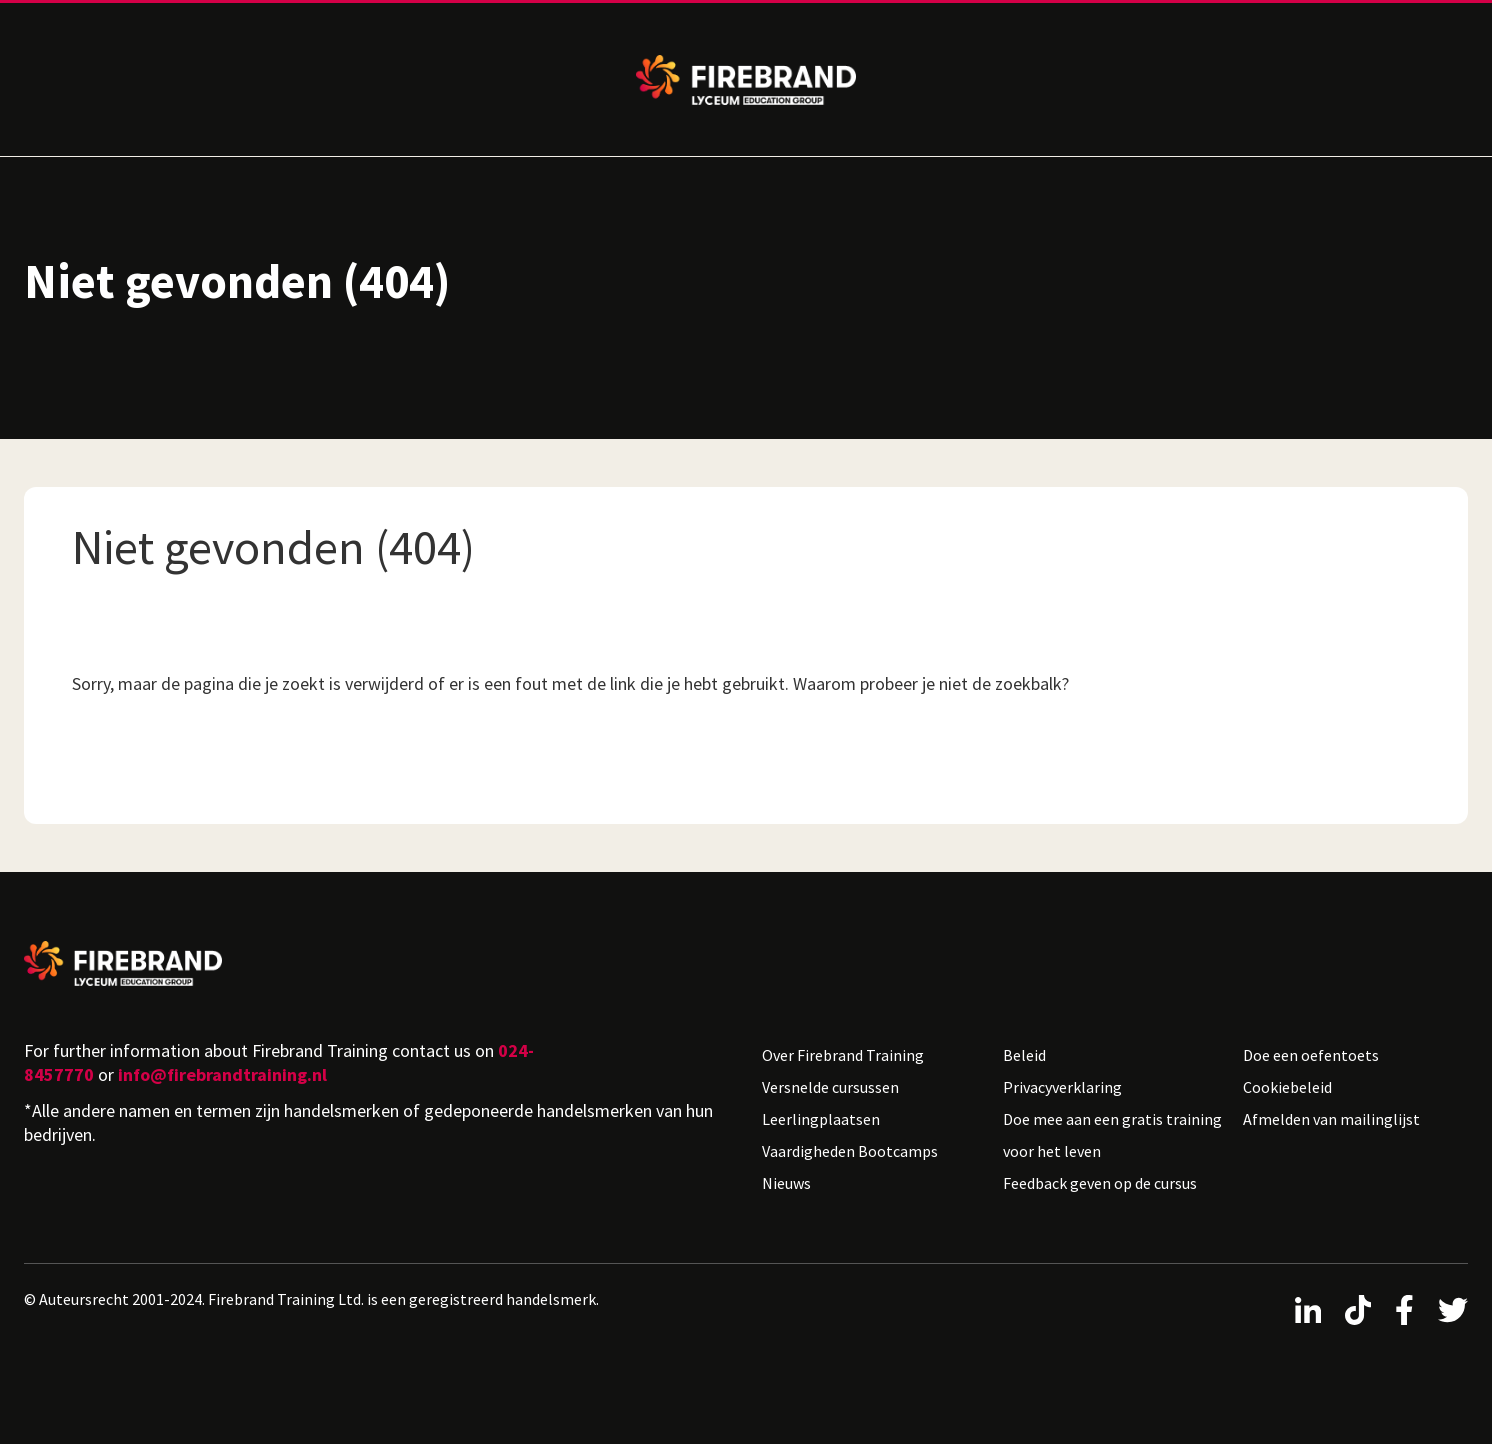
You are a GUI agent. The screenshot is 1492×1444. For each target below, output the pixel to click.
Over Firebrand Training (843, 1055)
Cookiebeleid (1287, 1087)
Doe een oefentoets (1311, 1055)
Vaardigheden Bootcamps (850, 1151)
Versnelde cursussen (830, 1087)
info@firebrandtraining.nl (222, 1074)
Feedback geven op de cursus (1100, 1183)
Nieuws (786, 1183)
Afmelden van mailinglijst (1331, 1119)
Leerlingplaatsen (821, 1119)
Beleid (1024, 1055)
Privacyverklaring (1062, 1087)
